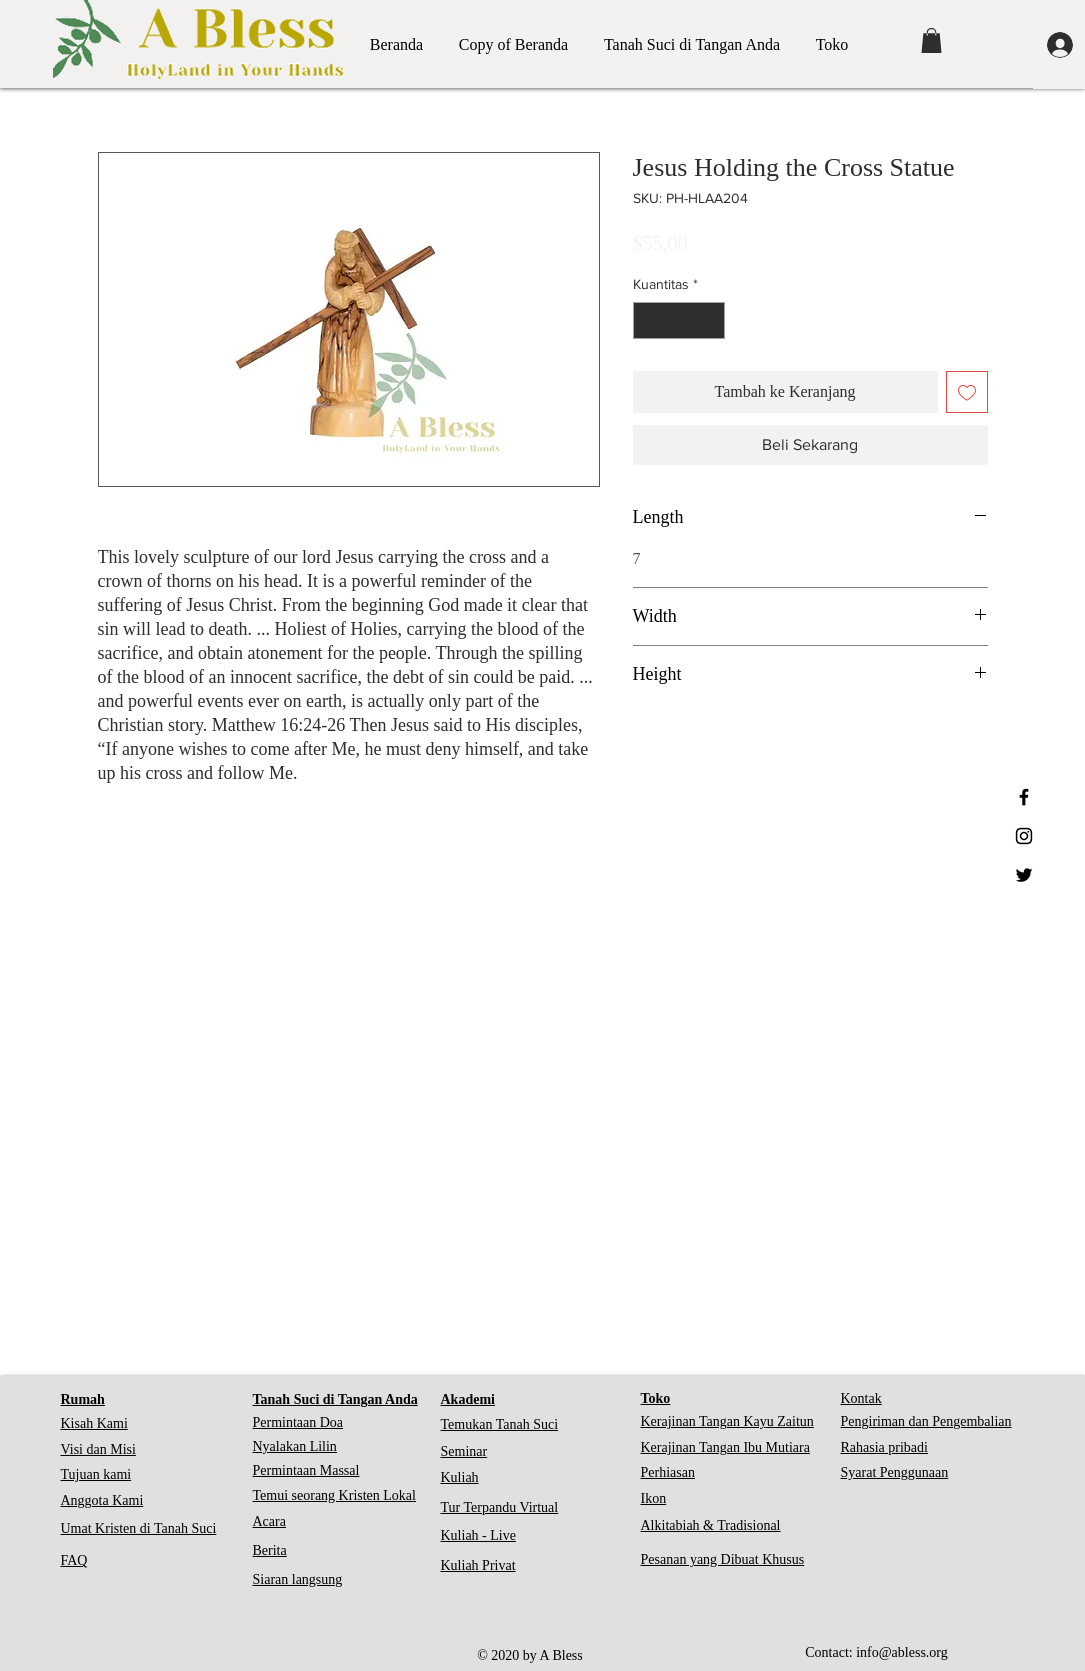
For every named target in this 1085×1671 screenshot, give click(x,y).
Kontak (861, 1398)
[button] (931, 40)
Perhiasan (668, 1472)
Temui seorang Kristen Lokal (334, 1495)
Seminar (464, 1451)
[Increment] (709, 320)
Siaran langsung (298, 1579)
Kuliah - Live (478, 1535)
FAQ (74, 1560)
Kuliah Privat (478, 1565)
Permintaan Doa (298, 1422)
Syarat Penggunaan (895, 1472)
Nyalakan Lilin (295, 1446)
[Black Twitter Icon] (1024, 875)
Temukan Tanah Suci (500, 1424)
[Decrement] (648, 320)
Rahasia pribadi (884, 1447)
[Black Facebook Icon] (1024, 797)
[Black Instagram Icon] (1024, 836)
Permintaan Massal (306, 1470)
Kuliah (460, 1477)
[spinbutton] (679, 320)
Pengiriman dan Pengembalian (926, 1421)
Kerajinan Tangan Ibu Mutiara (725, 1447)
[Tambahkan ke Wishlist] (967, 392)
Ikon (654, 1498)
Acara (269, 1521)
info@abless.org (902, 1652)
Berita (270, 1550)
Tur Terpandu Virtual (500, 1507)
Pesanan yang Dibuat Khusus (723, 1559)
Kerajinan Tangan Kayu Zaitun (727, 1421)
